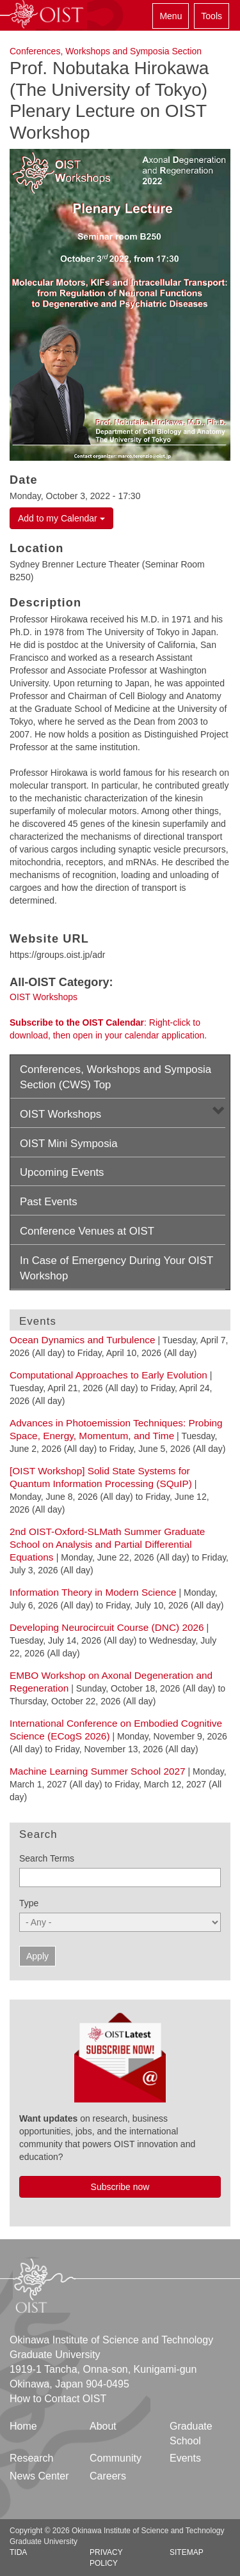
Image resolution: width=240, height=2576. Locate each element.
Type (28, 1903)
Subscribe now (120, 2187)
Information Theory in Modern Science (93, 1592)
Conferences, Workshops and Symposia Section (106, 51)
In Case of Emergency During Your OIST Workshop (116, 1268)
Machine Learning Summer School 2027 (98, 1771)
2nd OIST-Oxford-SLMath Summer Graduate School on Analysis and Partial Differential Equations (107, 1544)
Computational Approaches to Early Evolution (108, 1374)
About (103, 2426)
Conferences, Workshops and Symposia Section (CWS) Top (115, 1077)
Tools (211, 16)
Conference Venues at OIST (87, 1231)
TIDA (18, 2552)
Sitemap (187, 2552)
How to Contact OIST (58, 2398)
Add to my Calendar (61, 518)
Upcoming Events (62, 1172)
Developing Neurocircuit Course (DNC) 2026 (107, 1627)
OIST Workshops (43, 997)
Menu (170, 16)
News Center (39, 2476)
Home (23, 2426)
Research (31, 2458)
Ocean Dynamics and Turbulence (83, 1339)
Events (185, 2458)
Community (115, 2458)
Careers (108, 2476)
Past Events (48, 1202)
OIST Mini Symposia (69, 1144)
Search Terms (46, 1858)
